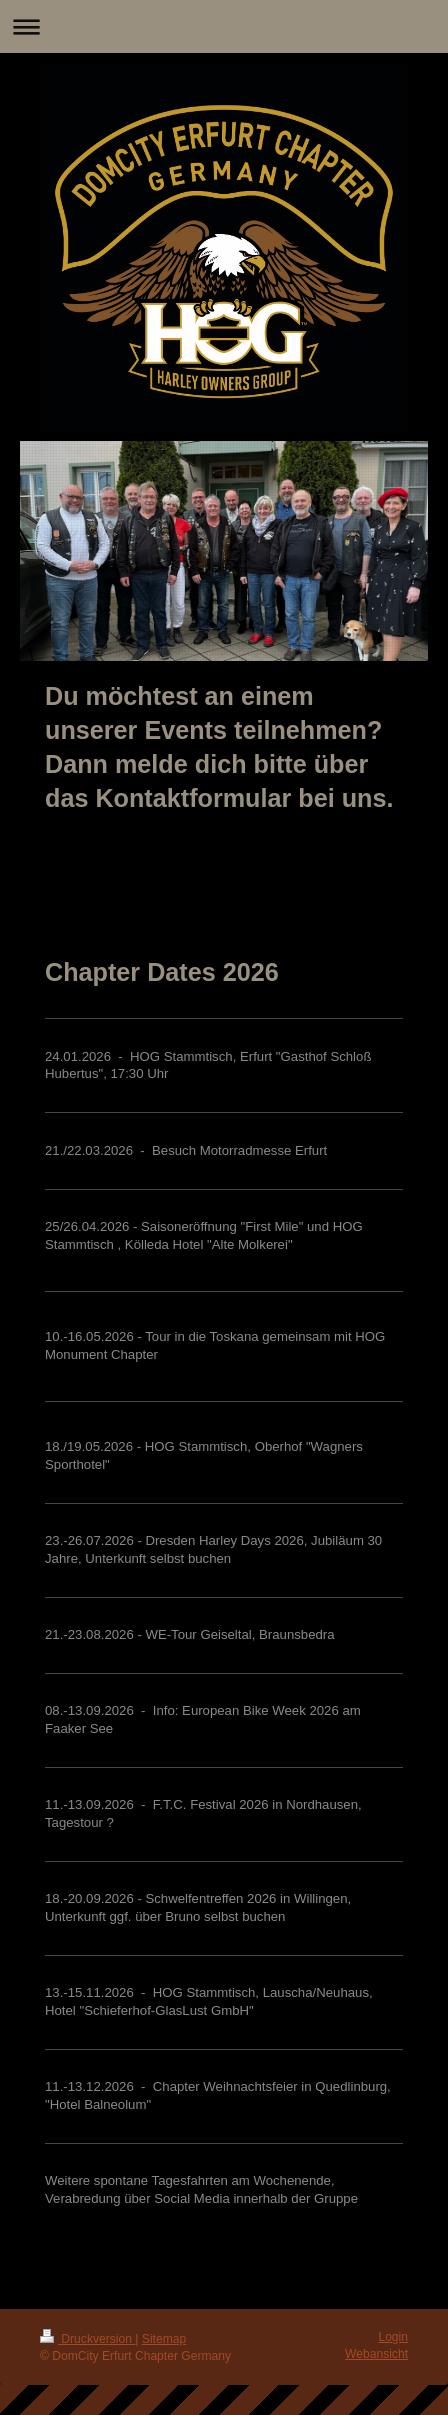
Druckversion (87, 2339)
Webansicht (376, 2354)
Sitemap (164, 2339)
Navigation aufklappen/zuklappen (224, 26)
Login (393, 2337)
